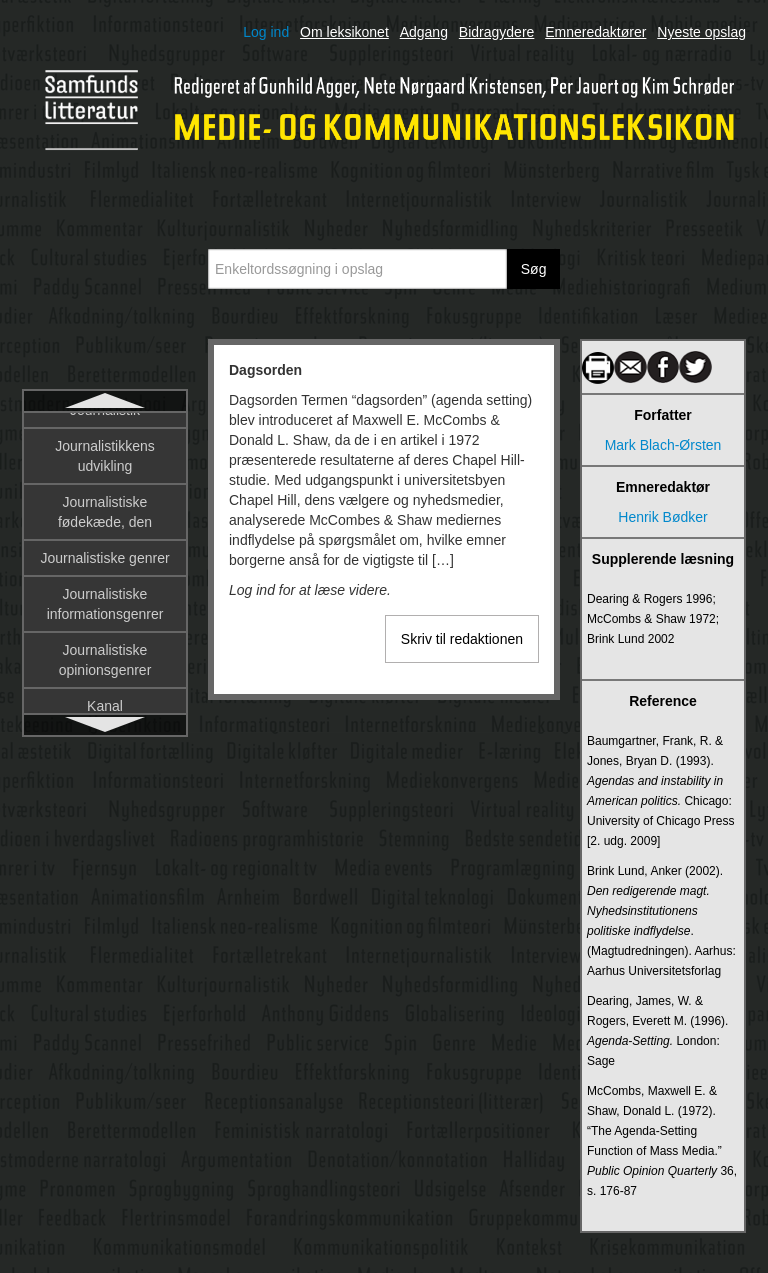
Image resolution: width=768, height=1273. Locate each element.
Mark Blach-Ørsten (663, 445)
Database (105, 504)
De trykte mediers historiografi (105, 622)
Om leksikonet (344, 32)
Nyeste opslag (701, 32)
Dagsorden (104, 432)
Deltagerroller (105, 704)
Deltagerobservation (104, 668)
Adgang (424, 32)
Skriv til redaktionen (462, 639)
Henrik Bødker (662, 517)
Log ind (266, 32)
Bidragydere (497, 32)
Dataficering (105, 540)
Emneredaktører (595, 32)
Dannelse (104, 468)
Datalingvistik (105, 576)
